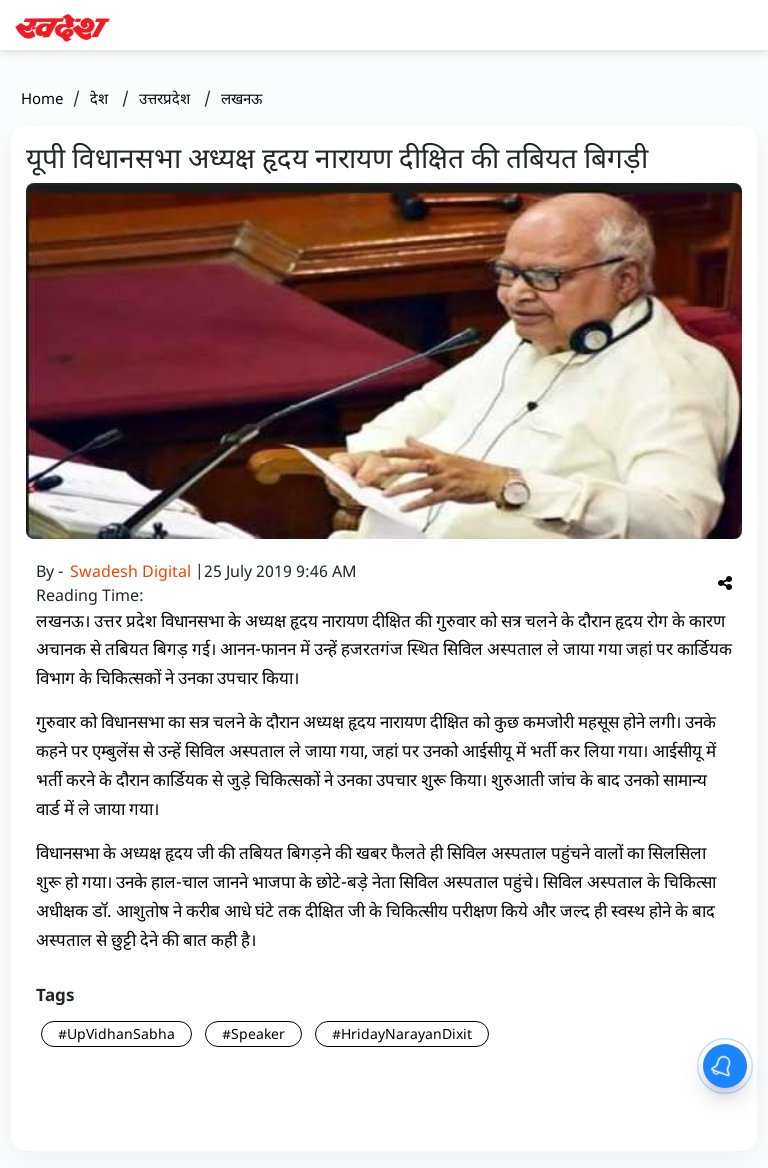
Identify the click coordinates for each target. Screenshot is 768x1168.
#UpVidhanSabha (116, 1033)
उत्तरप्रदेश (166, 98)
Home (42, 98)
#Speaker (253, 1033)
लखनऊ (241, 98)
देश (101, 98)
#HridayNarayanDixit (402, 1033)
